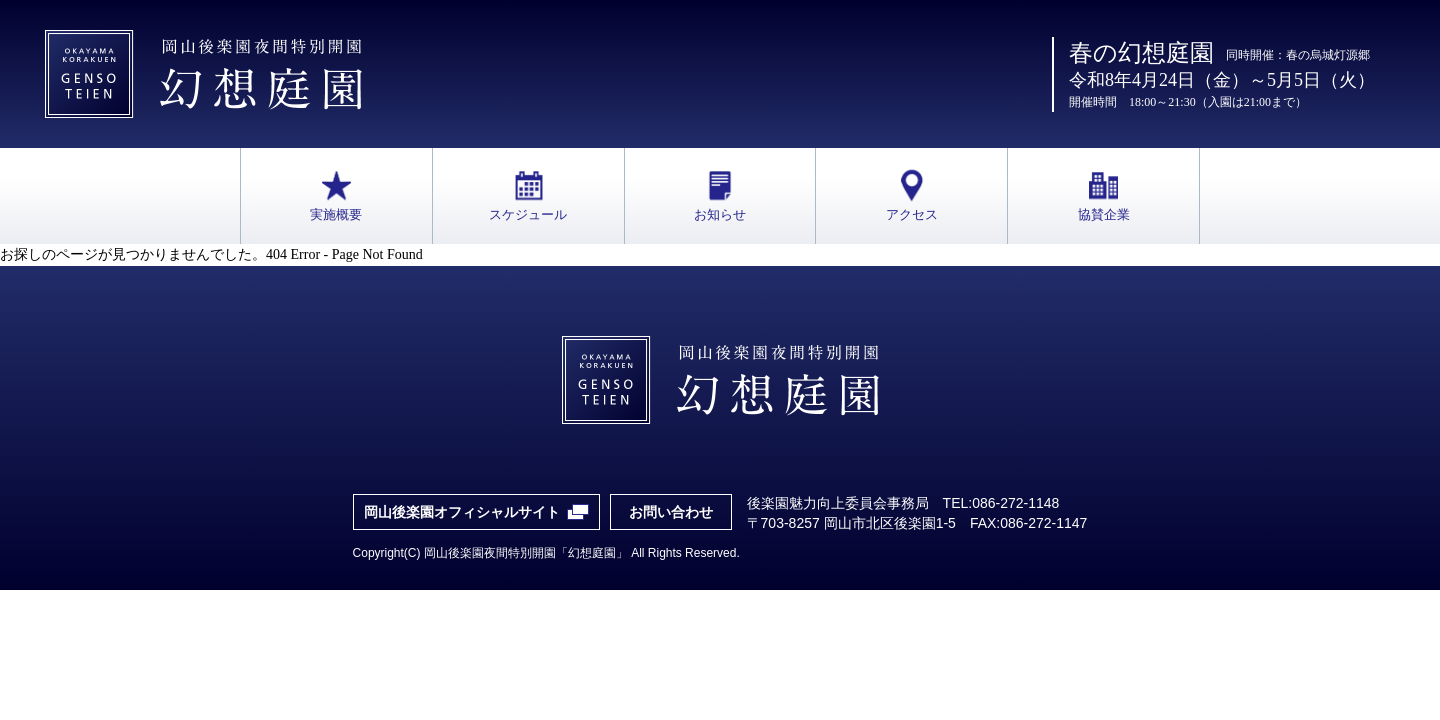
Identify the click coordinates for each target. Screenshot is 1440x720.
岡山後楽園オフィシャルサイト (462, 512)
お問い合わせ (671, 512)
